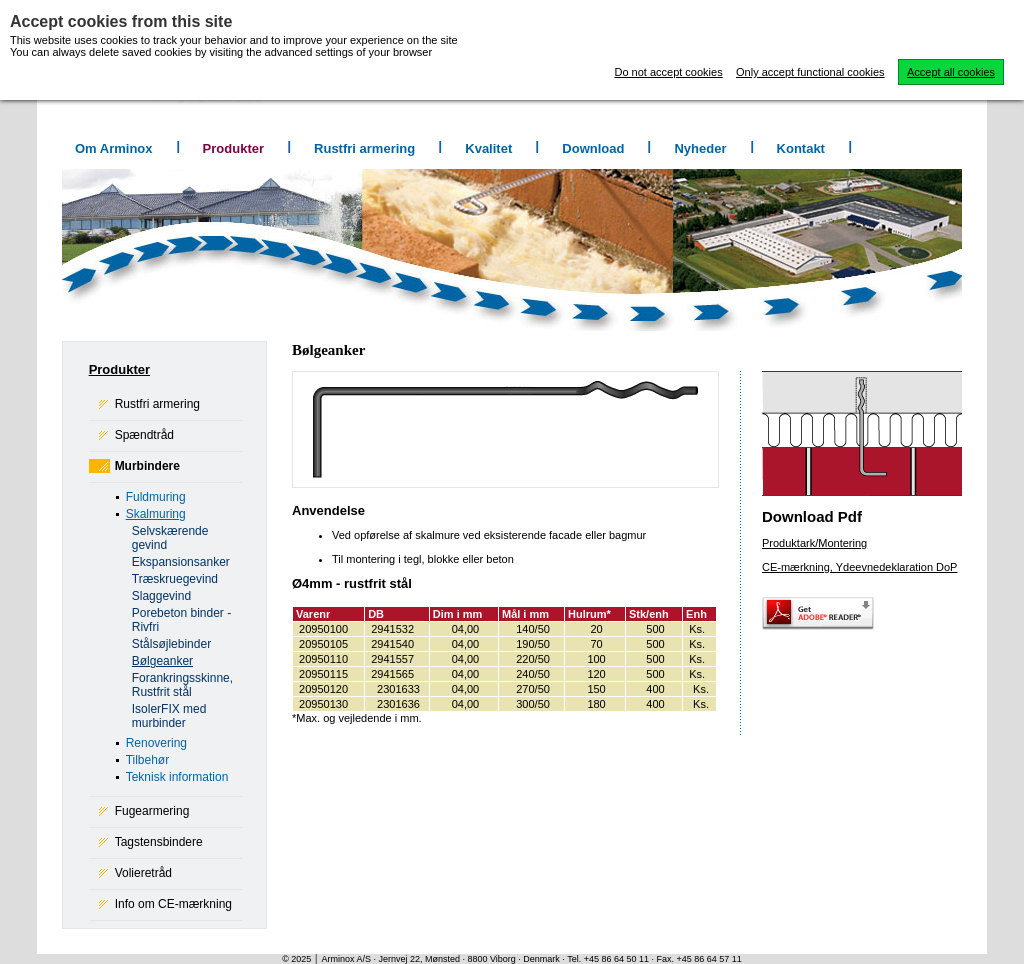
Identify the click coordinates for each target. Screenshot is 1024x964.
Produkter (233, 148)
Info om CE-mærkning (173, 904)
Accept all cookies (951, 72)
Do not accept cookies (668, 72)
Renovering (156, 743)
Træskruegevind (175, 579)
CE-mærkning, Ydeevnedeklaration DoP (859, 567)
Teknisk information (177, 777)
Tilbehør (148, 760)
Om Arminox (114, 148)
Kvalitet (488, 148)
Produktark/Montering (814, 543)
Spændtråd (144, 435)
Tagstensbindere (159, 842)
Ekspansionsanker (181, 562)
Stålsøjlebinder (171, 644)
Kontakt (801, 148)
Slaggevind (161, 596)
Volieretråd (143, 873)
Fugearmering (152, 811)
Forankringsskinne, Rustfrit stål (182, 685)
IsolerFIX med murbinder (169, 716)
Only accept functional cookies (810, 72)
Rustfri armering (364, 148)
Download (593, 148)
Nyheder (700, 148)
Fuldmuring (156, 497)
